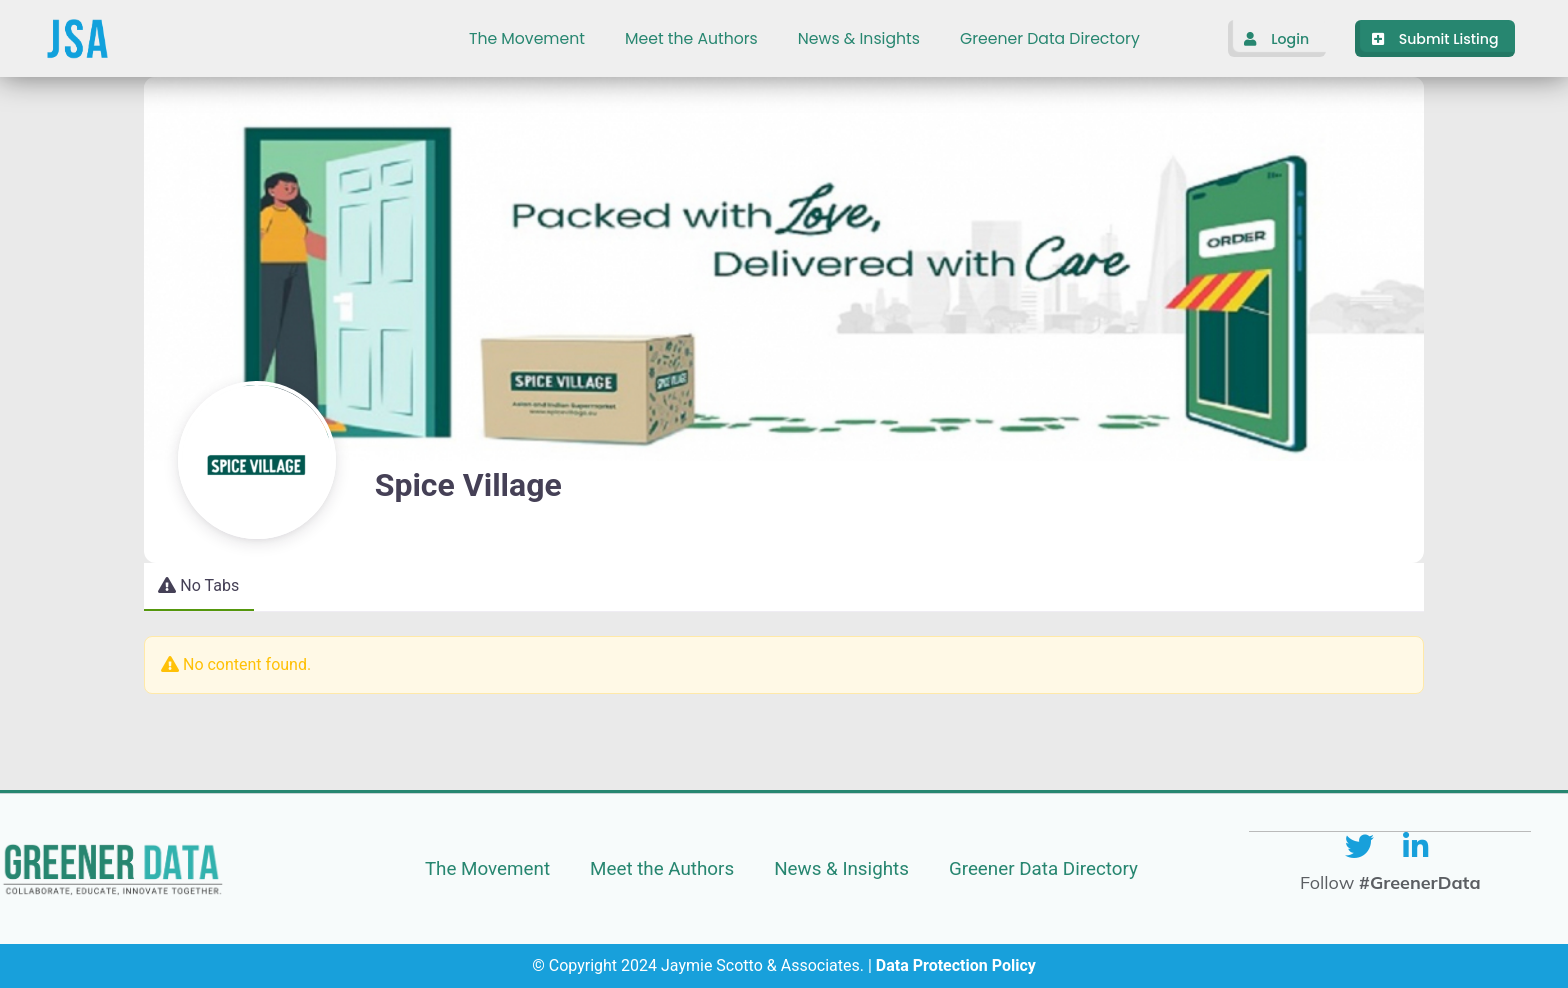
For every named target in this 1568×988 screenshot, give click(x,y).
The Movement (527, 38)
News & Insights (859, 38)
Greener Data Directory (1050, 38)
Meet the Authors (691, 38)
